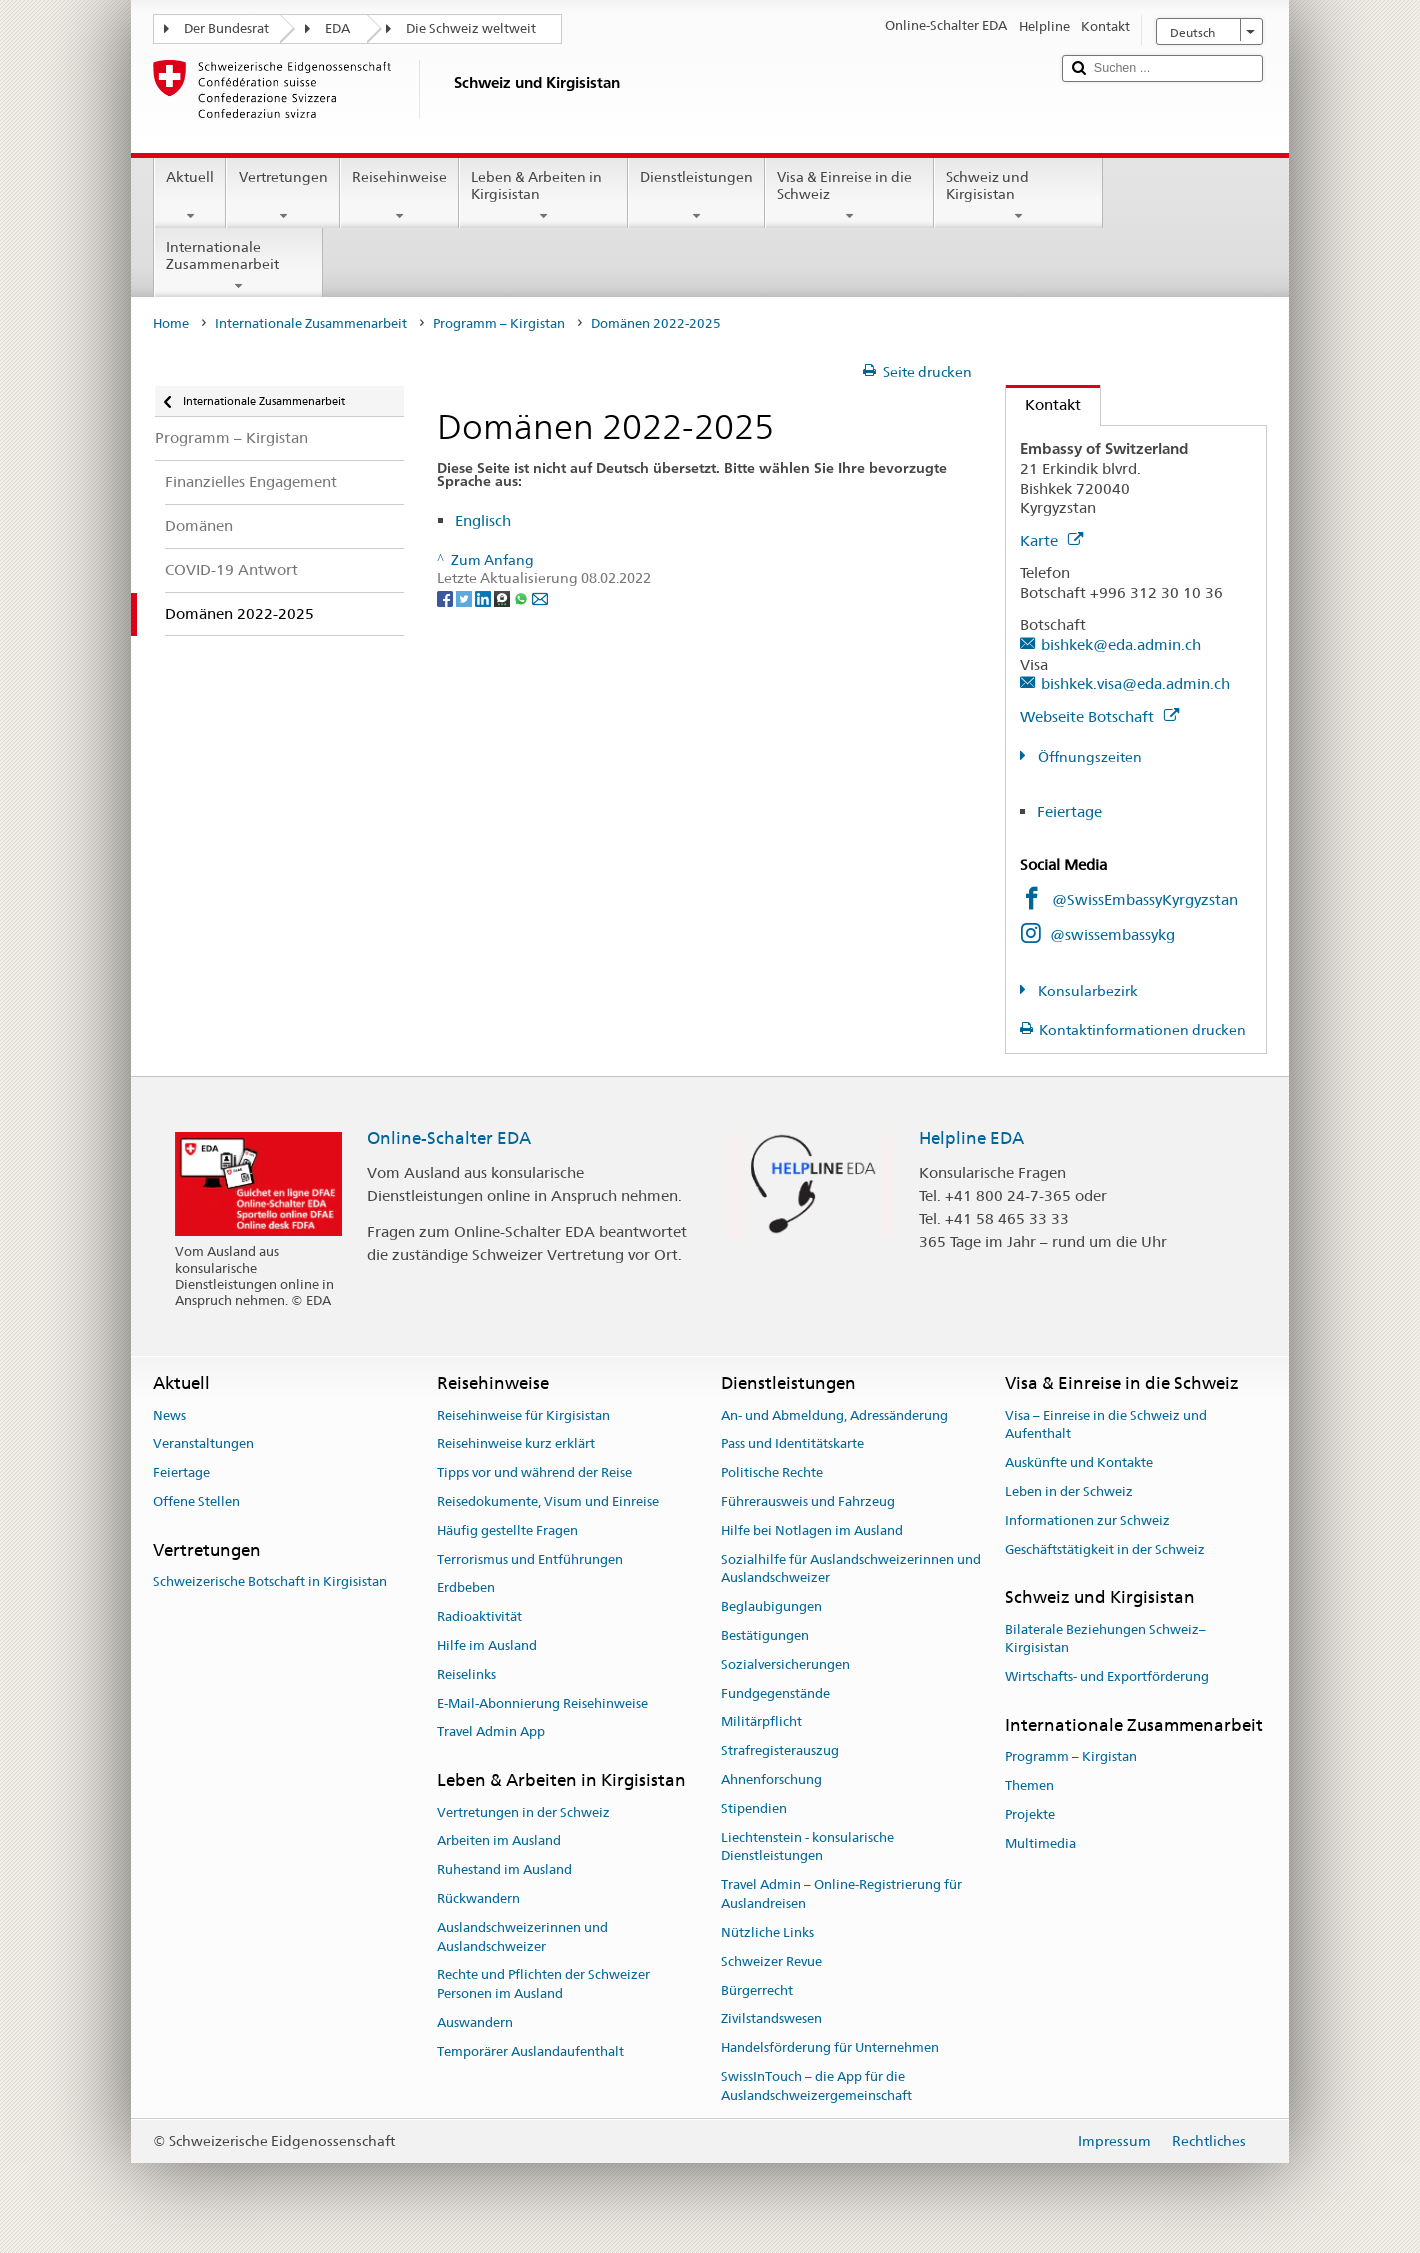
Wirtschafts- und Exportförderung (1107, 1676)
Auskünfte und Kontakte (1079, 1462)
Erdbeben (466, 1588)
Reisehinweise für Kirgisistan (523, 1415)
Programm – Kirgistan (499, 323)
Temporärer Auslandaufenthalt (530, 2051)
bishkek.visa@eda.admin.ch (1135, 683)
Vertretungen (282, 196)
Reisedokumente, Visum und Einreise (548, 1501)
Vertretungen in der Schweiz (523, 1812)
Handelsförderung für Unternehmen (830, 2047)
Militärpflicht (761, 1722)
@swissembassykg (1112, 934)
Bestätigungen (765, 1635)
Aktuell (190, 196)
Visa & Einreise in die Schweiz (849, 196)
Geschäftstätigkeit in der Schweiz (1105, 1549)
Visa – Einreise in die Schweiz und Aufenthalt (1106, 1425)
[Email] (540, 597)
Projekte (1030, 1814)
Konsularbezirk (1086, 991)
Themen (1029, 1785)
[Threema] (503, 597)
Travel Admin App (491, 1732)
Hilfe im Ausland (487, 1645)
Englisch (483, 520)
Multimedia (1040, 1843)
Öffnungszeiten (1088, 757)
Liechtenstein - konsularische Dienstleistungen (807, 1847)
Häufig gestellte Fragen (507, 1530)
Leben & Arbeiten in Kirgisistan (543, 196)
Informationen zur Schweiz (1087, 1520)
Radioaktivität (479, 1616)
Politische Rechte (772, 1472)
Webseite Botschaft (1099, 716)
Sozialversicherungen (785, 1664)
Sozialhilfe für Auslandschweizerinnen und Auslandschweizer (851, 1569)
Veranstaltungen (203, 1444)
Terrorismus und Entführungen (530, 1559)
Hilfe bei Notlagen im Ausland (812, 1530)
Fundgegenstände (775, 1693)
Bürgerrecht (757, 1990)
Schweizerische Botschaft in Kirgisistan (270, 1581)
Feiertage (1069, 811)
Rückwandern (478, 1898)
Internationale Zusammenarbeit (238, 266)
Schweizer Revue (771, 1961)
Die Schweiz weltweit (471, 28)
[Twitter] (465, 597)
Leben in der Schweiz (1069, 1491)
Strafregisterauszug (780, 1750)
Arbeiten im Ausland (499, 1841)
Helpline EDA (971, 1138)
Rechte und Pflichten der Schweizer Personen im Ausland (543, 1985)
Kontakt (1043, 404)
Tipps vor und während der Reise (534, 1472)
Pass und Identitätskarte (792, 1444)
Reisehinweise (399, 196)
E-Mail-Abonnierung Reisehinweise (542, 1703)
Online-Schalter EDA (449, 1138)
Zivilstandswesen (771, 2019)
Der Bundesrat (226, 28)
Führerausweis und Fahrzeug (808, 1501)
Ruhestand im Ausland (504, 1869)
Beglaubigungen (771, 1606)
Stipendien (754, 1808)
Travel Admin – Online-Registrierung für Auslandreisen (841, 1895)
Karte (1051, 540)
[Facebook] (446, 597)
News (169, 1415)
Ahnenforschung (771, 1779)
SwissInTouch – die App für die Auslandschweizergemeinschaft (816, 2086)
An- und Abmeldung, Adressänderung (834, 1415)
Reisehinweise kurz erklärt (516, 1444)
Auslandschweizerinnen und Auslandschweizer (522, 1937)
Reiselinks (466, 1674)
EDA (337, 28)
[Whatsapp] (522, 597)
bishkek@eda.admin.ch (1121, 644)
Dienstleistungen (696, 196)
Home (171, 323)
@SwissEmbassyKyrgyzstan (1145, 899)
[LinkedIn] (484, 597)
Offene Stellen (196, 1501)
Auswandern (475, 2022)
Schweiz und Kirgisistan (1018, 196)
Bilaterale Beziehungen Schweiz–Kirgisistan (1105, 1639)
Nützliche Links (767, 1932)
